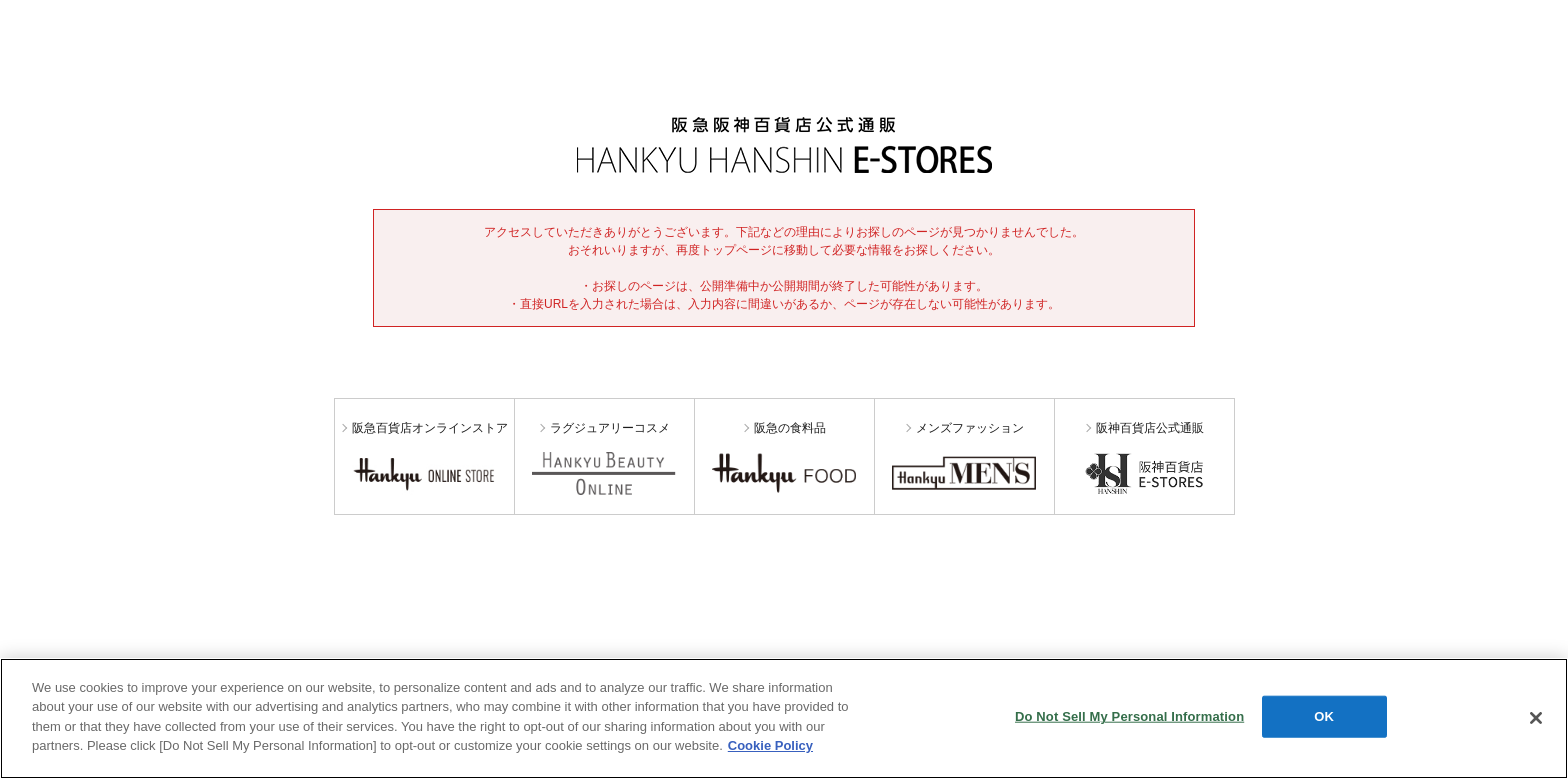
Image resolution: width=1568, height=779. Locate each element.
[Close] (1536, 718)
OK (1324, 716)
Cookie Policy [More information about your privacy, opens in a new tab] (770, 745)
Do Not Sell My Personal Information (1129, 716)
